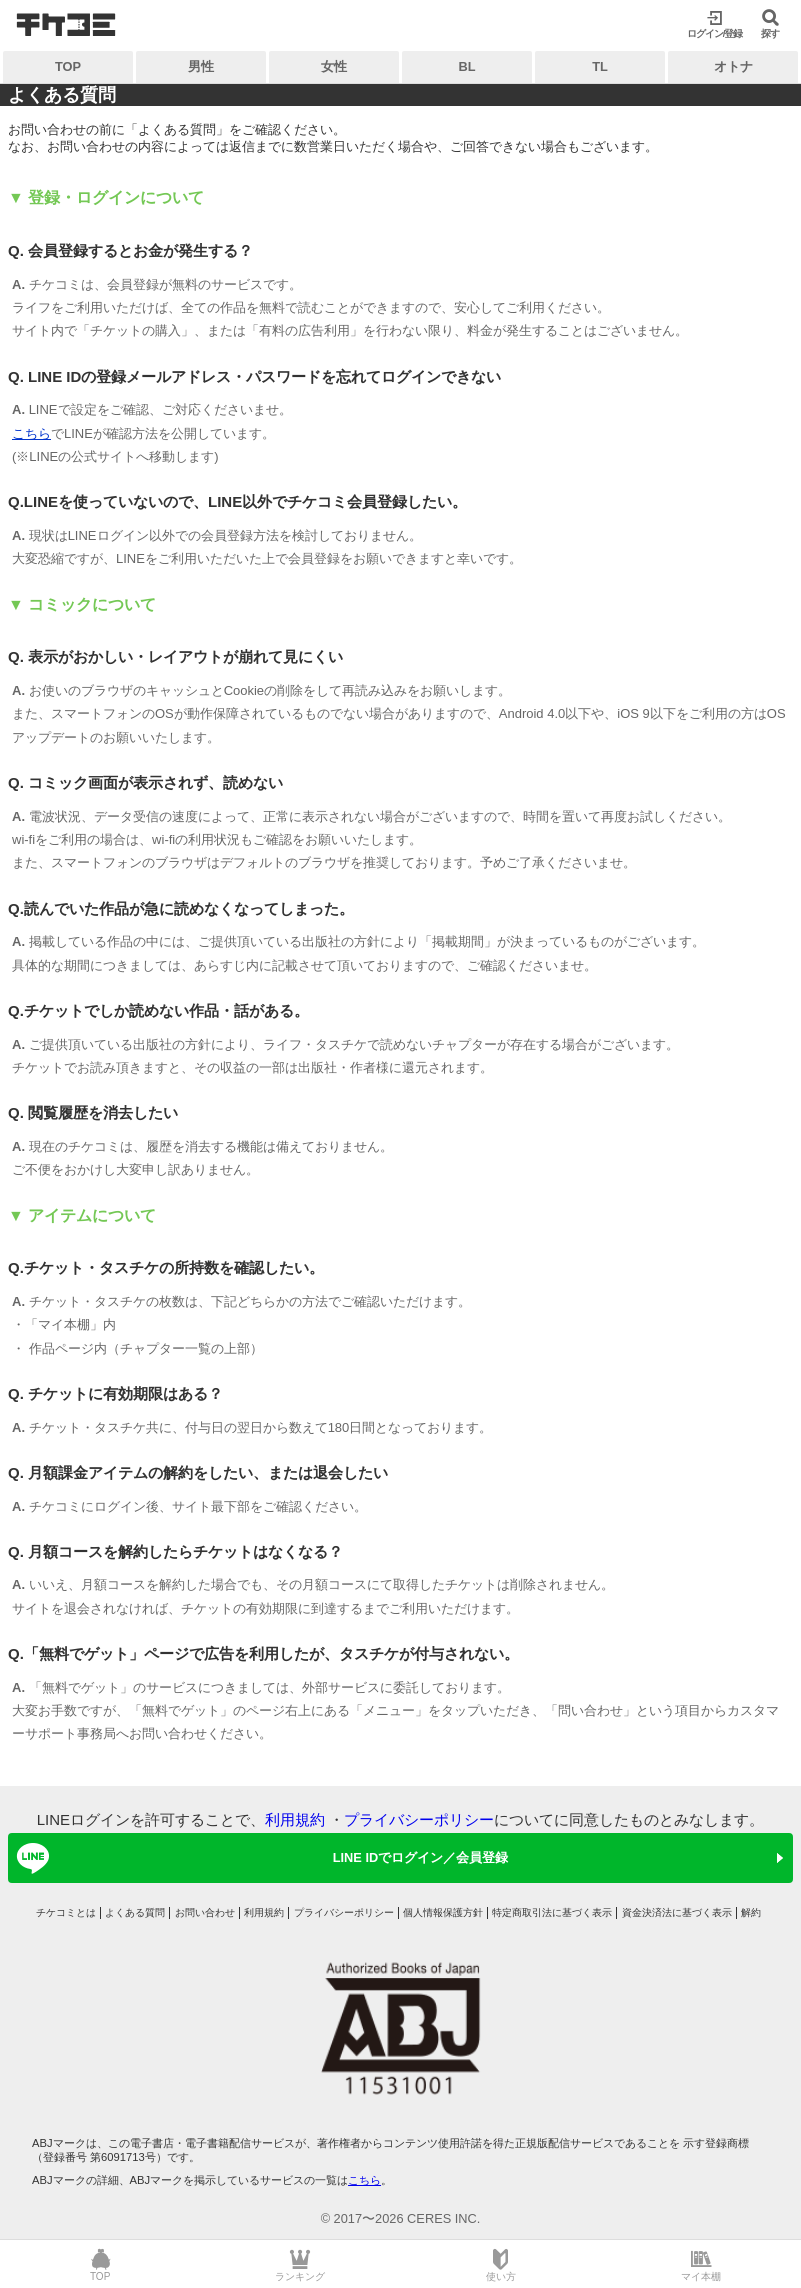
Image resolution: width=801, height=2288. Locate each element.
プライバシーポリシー (419, 1819)
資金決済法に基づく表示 (677, 1912)
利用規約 (295, 1819)
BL (466, 66)
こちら (31, 433)
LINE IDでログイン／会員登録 (259, 1858)
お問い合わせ (205, 1912)
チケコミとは (66, 1912)
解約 (751, 1912)
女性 (334, 66)
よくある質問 (135, 1912)
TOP (68, 66)
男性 (201, 66)
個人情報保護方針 (443, 1912)
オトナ (733, 66)
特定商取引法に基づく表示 (552, 1912)
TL (600, 66)
